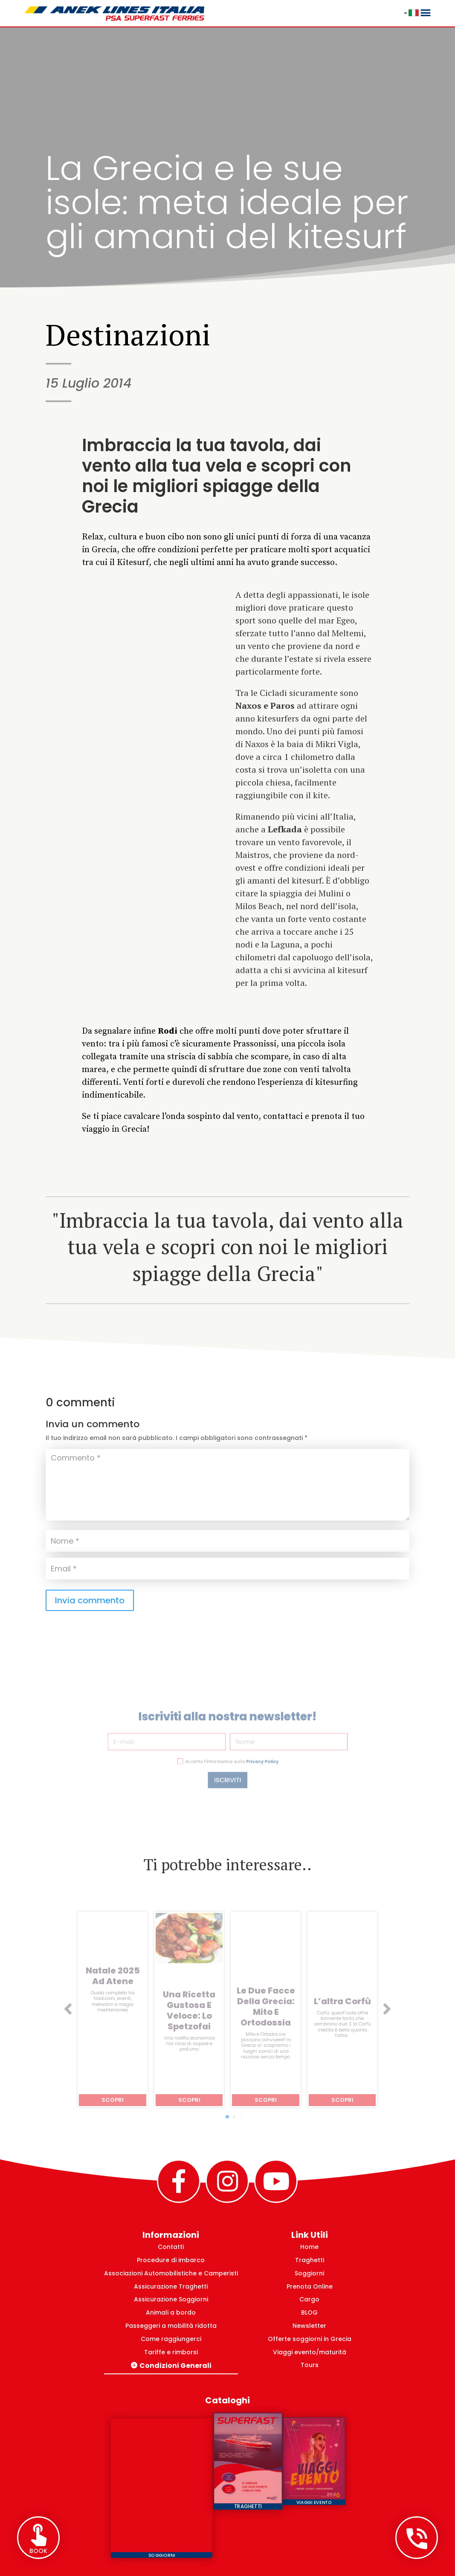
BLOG (309, 2312)
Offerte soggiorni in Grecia (309, 2339)
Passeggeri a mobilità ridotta (171, 2325)
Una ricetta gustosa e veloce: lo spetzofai (189, 2010)
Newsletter (309, 2325)
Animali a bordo (171, 2312)
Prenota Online (310, 2286)
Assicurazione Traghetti (171, 2286)
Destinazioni (128, 334)
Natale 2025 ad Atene (113, 1976)
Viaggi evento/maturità (309, 2352)
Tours (310, 2365)
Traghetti (309, 2260)
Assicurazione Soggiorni (171, 2299)
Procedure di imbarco (171, 2260)
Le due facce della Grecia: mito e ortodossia (266, 2006)
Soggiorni (309, 2273)
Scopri (112, 2100)
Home (309, 2247)
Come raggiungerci (171, 2339)
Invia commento (90, 1600)
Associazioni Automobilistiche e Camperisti (171, 2273)
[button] (68, 2009)
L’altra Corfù (342, 2001)
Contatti (171, 2247)
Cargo (309, 2299)
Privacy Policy (252, 1751)
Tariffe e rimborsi (171, 2352)
